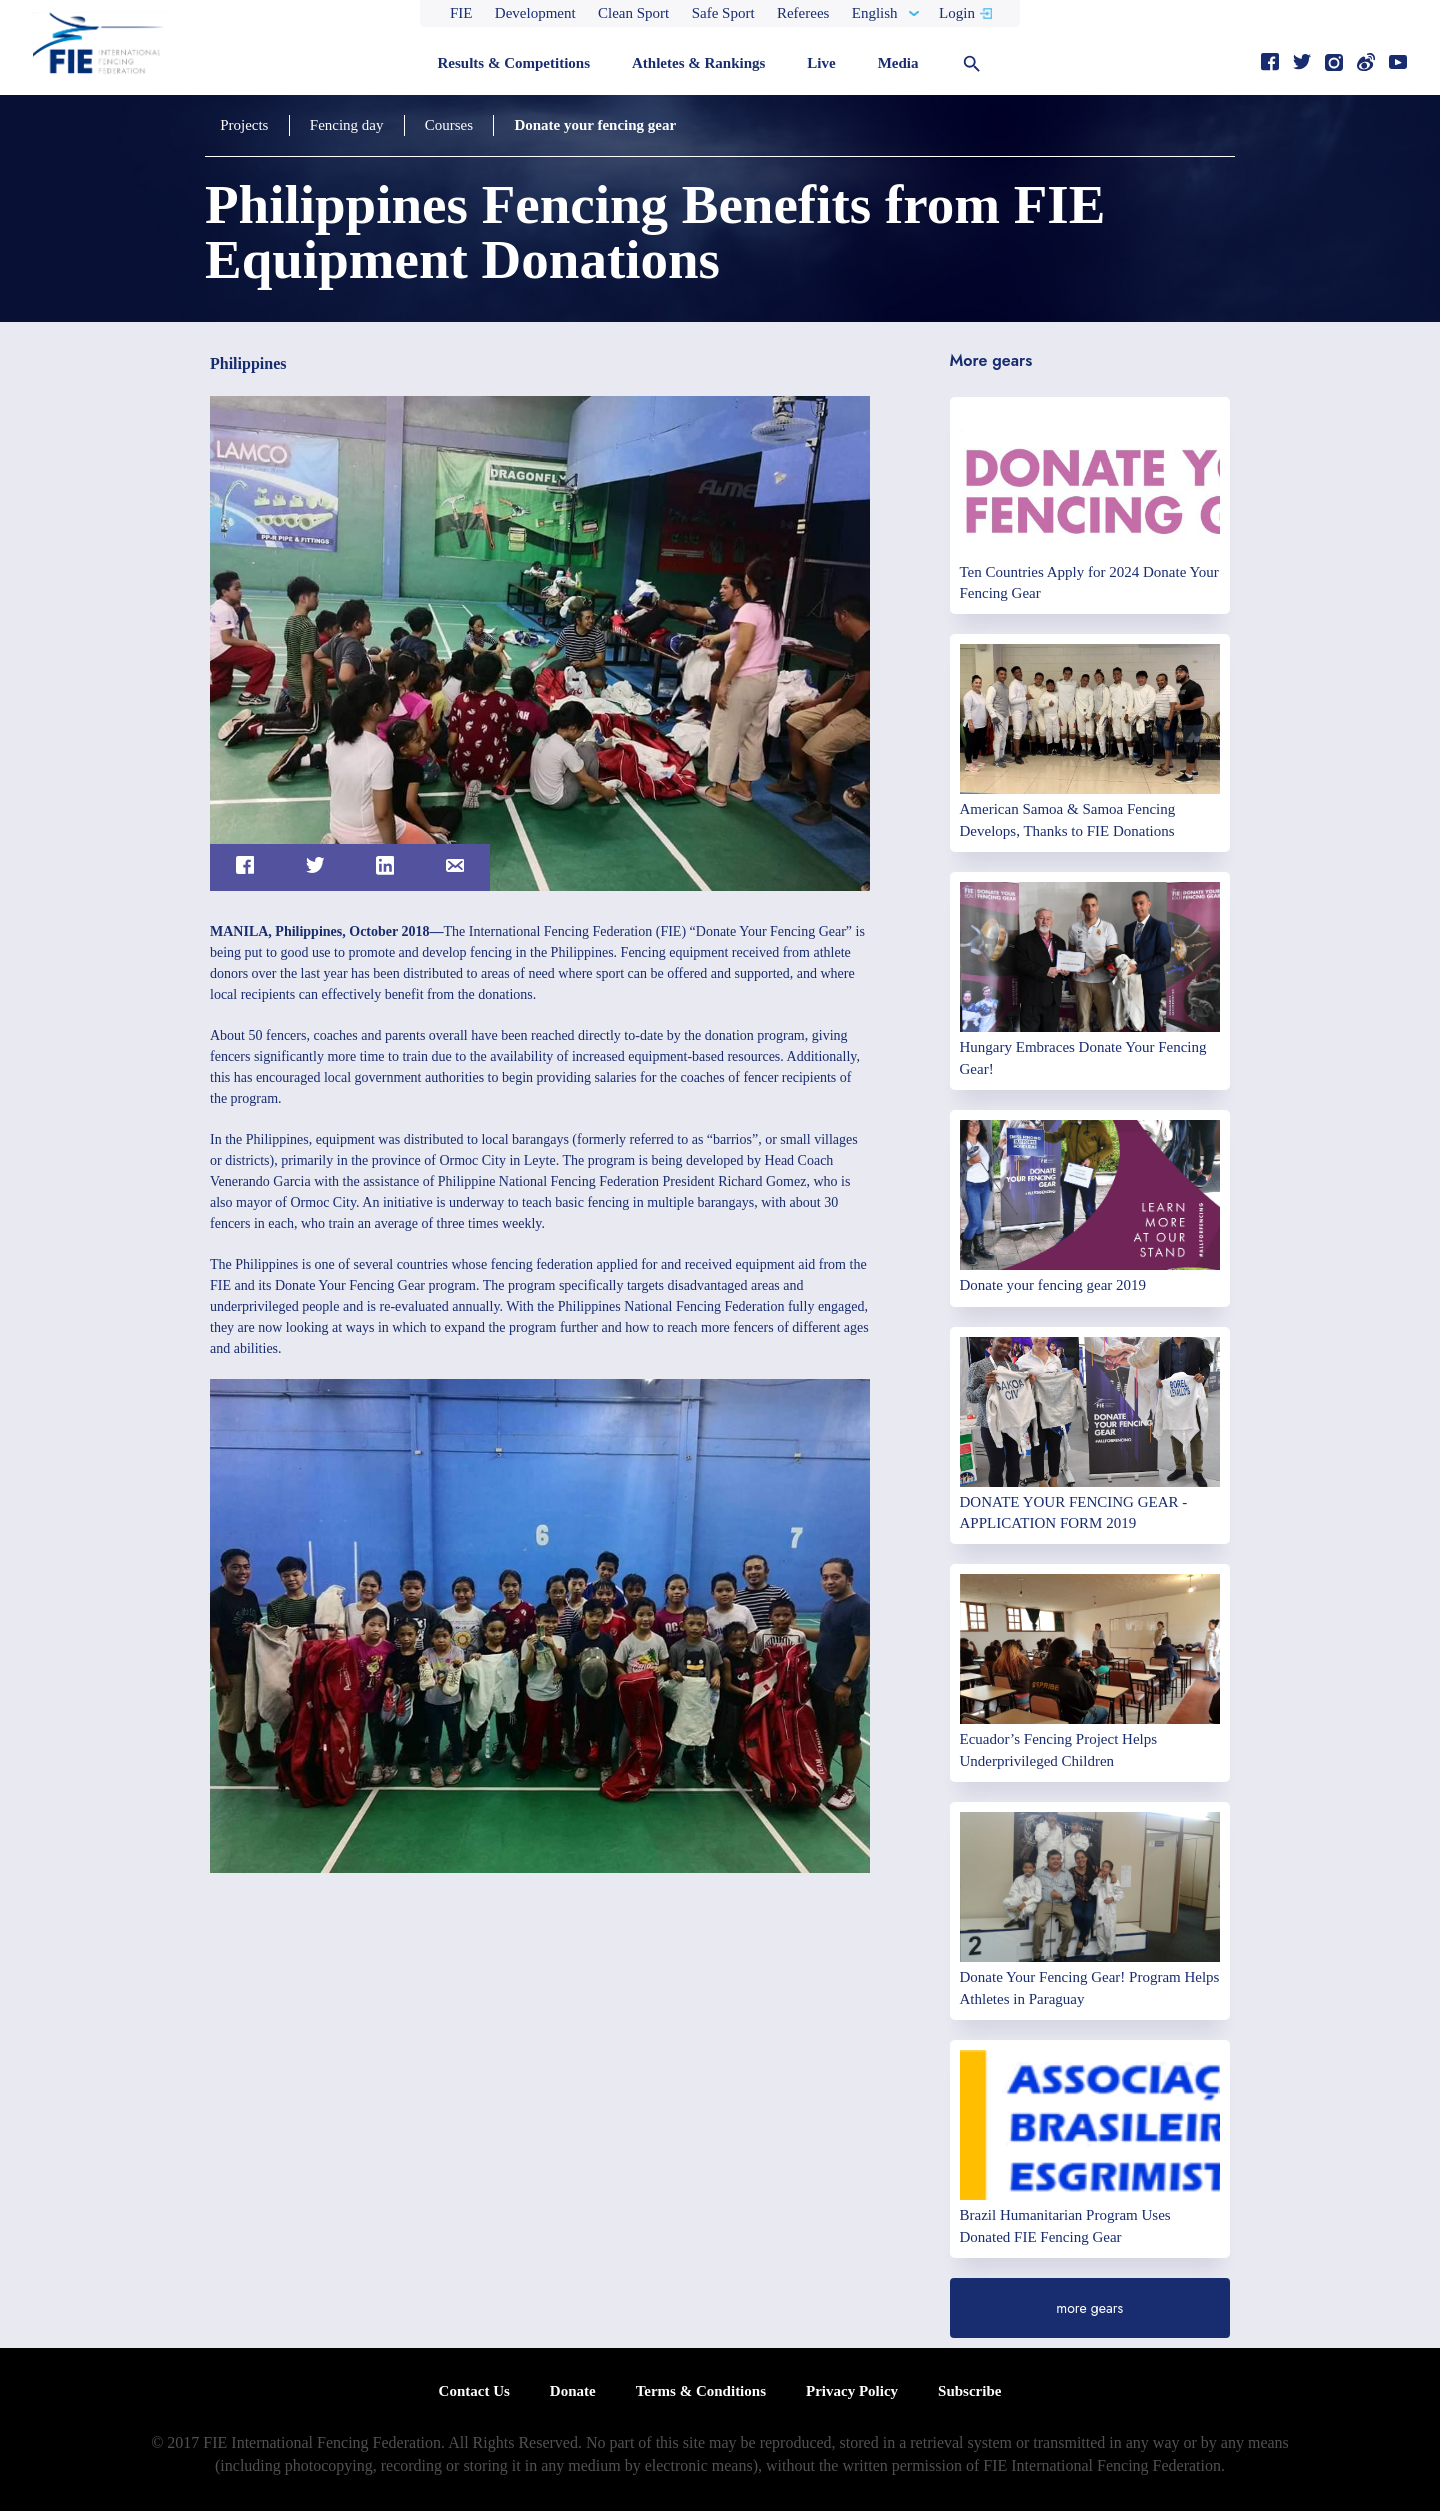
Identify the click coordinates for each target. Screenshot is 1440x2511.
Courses (448, 125)
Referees (803, 13)
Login (957, 13)
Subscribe (969, 2391)
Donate (573, 2391)
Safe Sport (723, 13)
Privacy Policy (852, 2391)
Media (898, 63)
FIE (461, 13)
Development (535, 13)
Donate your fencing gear (594, 125)
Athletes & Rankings (698, 63)
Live (821, 63)
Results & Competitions (513, 63)
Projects (244, 125)
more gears (1089, 2308)
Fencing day (346, 125)
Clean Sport (633, 13)
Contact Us (474, 2391)
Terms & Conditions (701, 2391)
